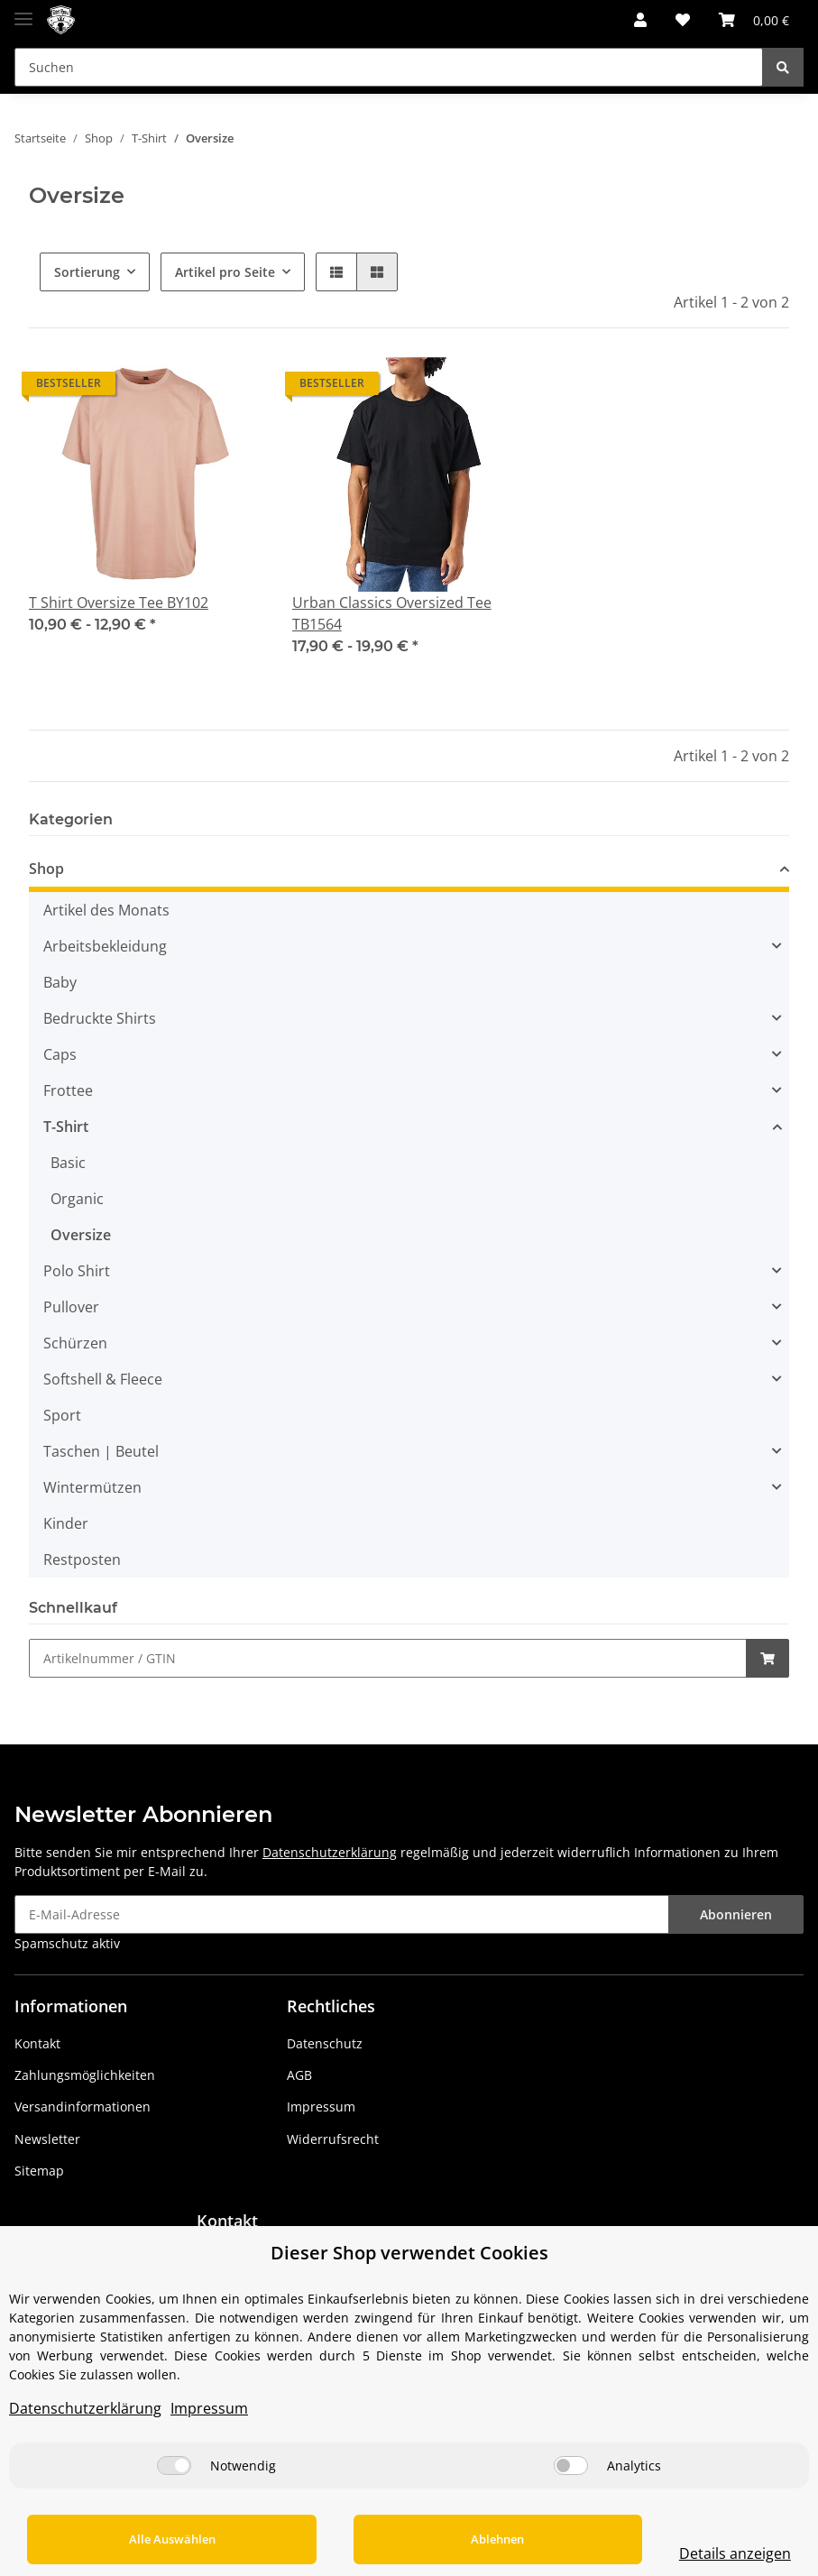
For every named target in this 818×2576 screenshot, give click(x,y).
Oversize (81, 1235)
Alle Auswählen (154, 2539)
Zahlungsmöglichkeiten (84, 2075)
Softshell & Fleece (102, 1379)
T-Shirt (65, 1126)
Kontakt (37, 2043)
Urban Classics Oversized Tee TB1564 (392, 613)
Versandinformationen (82, 2106)
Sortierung (87, 272)
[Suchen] (388, 67)
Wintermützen (92, 1487)
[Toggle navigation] (23, 11)
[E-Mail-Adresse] (341, 1914)
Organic (77, 1199)
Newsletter (47, 2139)
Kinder (65, 1523)
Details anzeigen (699, 2553)
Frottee (68, 1090)
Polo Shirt (76, 1271)
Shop (46, 869)
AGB (299, 2075)
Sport (62, 1415)
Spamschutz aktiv (67, 1943)
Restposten (82, 1559)
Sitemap (39, 2170)
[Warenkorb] (754, 20)
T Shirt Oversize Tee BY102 (118, 602)
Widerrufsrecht (333, 2139)
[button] (640, 20)
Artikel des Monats (106, 910)
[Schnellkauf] (388, 1658)
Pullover (71, 1307)
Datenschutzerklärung (329, 1852)
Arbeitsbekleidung (105, 946)
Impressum (321, 2106)
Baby (60, 982)
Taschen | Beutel (101, 1451)
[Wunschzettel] (682, 20)
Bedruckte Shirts (99, 1018)
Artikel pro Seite (225, 272)
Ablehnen (443, 2539)
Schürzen (75, 1343)
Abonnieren (736, 1914)
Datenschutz (325, 2043)
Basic (68, 1163)
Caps (60, 1054)
